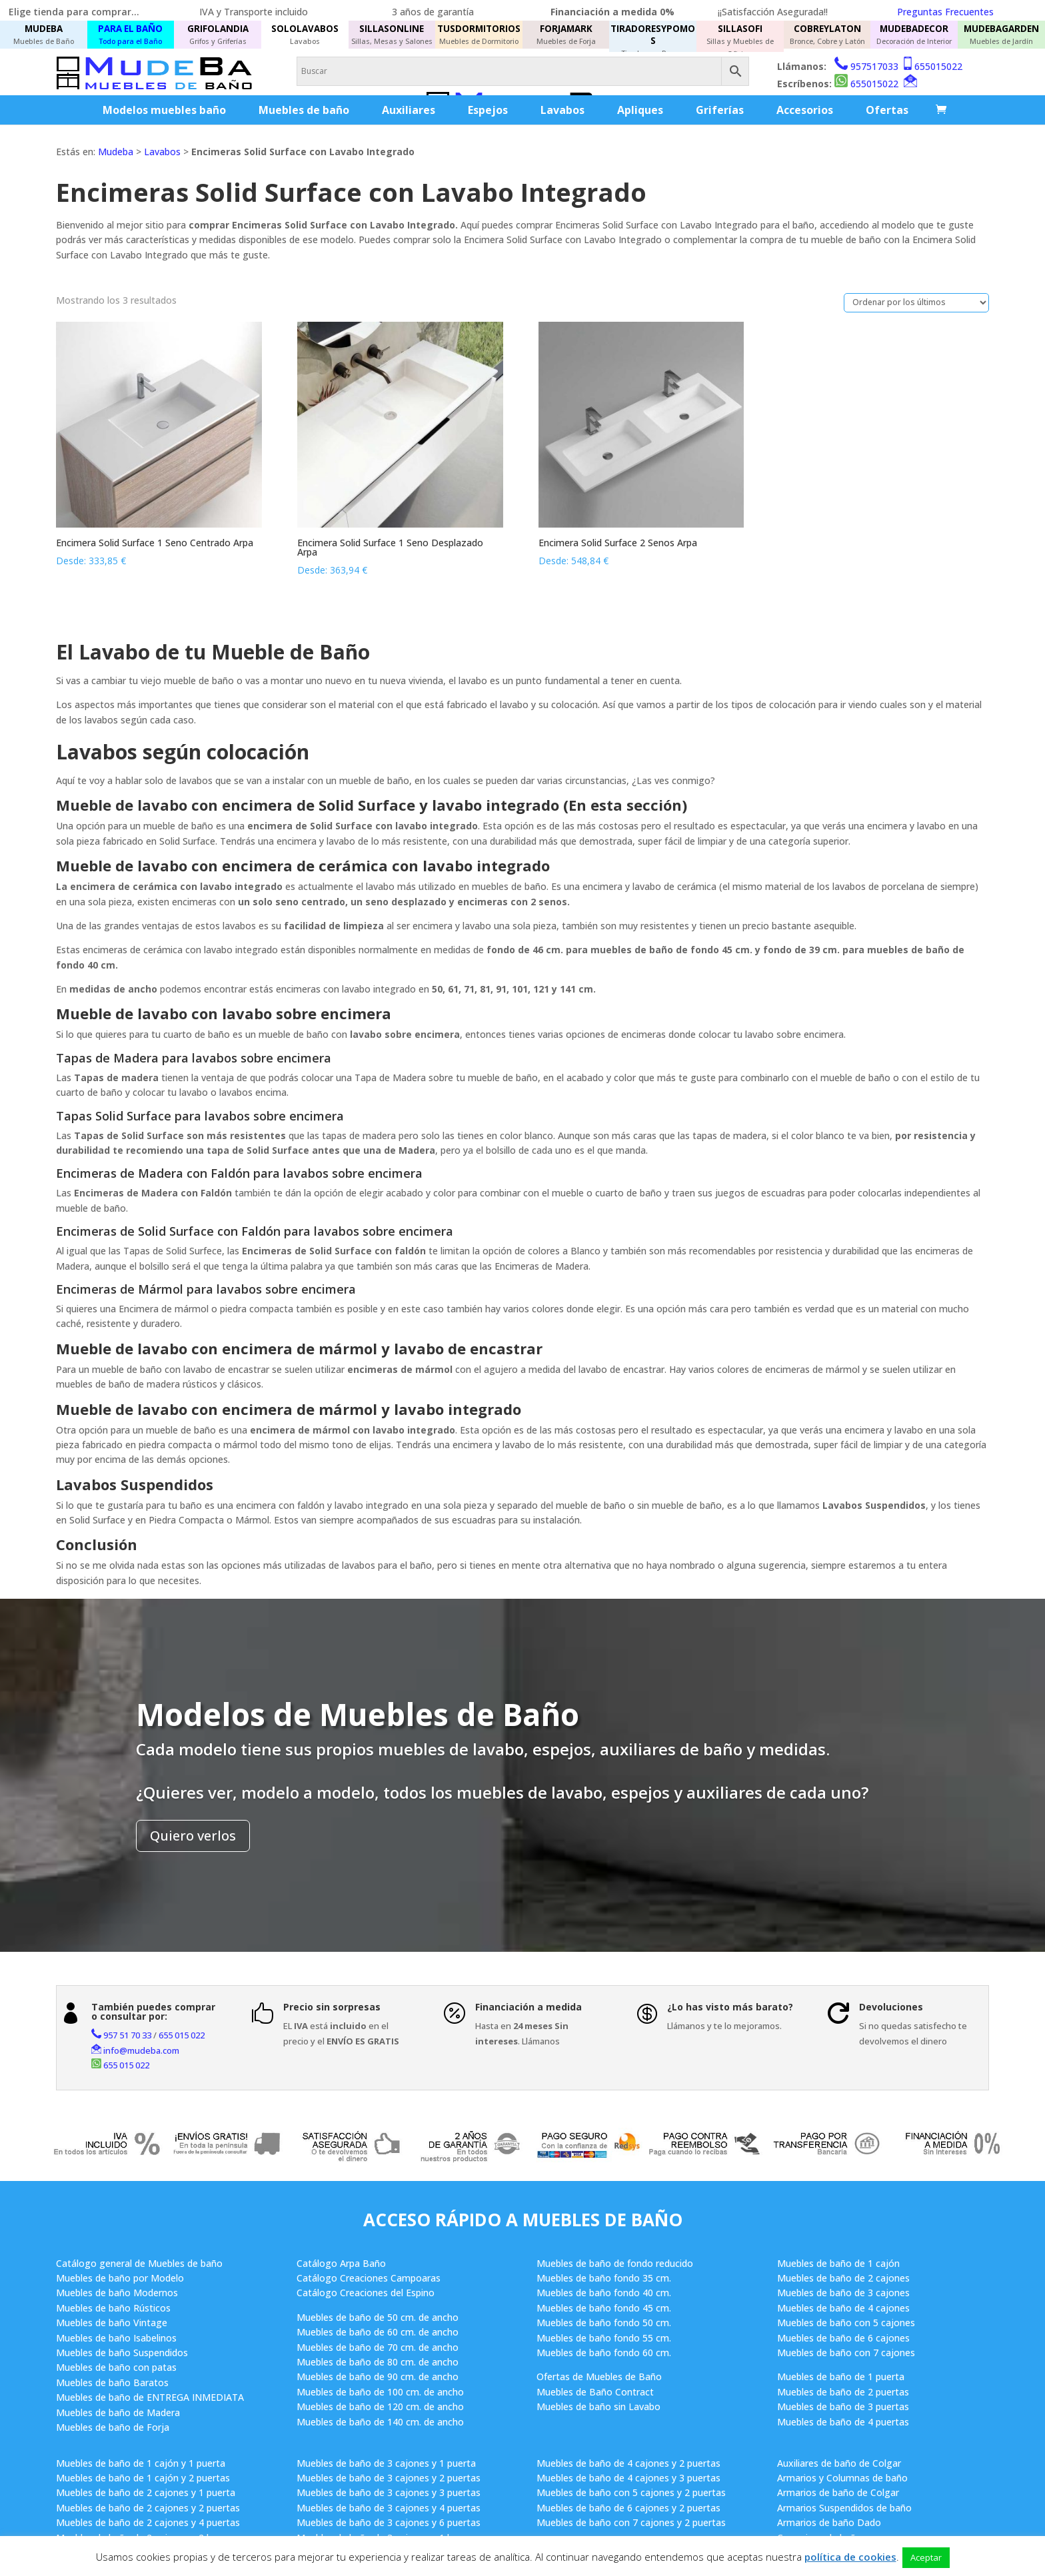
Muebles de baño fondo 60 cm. (603, 2352)
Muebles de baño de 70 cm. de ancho (378, 2347)
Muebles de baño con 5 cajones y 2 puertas (631, 2492)
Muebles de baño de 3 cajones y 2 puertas (389, 2477)
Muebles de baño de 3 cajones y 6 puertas (389, 2522)
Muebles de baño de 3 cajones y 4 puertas (389, 2507)
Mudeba (115, 151)
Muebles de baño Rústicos (113, 2308)
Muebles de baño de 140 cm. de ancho (380, 2421)
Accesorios (804, 110)
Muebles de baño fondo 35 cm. (603, 2278)
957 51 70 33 (127, 2035)
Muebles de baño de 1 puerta (840, 2376)
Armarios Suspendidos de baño (844, 2507)
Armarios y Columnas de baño (842, 2477)
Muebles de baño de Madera (118, 2412)
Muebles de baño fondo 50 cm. (603, 2322)
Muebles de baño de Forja (112, 2427)
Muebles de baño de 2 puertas (843, 2391)
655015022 (938, 66)
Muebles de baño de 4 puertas (843, 2421)
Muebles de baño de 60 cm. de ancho (378, 2332)
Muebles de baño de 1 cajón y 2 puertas (143, 2477)
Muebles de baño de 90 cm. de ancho (378, 2376)
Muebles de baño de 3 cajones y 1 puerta (386, 2463)
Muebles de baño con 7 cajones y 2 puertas (631, 2522)
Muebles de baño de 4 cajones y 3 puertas (628, 2477)
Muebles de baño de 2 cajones (843, 2278)
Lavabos (562, 110)
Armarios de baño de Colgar (838, 2492)
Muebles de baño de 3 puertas (843, 2406)
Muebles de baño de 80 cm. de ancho (378, 2362)
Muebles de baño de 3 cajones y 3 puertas (389, 2492)
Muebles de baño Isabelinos (116, 2338)
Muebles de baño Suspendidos (122, 2352)
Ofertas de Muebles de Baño (599, 2376)
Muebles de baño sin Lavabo (598, 2406)
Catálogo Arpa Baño (341, 2263)
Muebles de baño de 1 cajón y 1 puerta (140, 2463)
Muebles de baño (304, 110)
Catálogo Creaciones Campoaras (369, 2278)
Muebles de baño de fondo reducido (614, 2263)
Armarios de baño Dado (829, 2522)
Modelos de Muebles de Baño (357, 1714)
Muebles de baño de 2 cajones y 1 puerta (145, 2492)
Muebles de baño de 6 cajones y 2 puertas (628, 2507)
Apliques (640, 110)
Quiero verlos (193, 1836)
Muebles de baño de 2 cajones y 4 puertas (148, 2522)
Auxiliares (408, 110)
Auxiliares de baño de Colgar (839, 2463)
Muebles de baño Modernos (117, 2292)
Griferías (720, 110)
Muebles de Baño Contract (595, 2391)
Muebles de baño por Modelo (120, 2278)
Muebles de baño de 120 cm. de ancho (380, 2406)
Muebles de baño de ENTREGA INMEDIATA (150, 2397)
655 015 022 (182, 2035)
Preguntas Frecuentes (945, 11)
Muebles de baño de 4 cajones (843, 2308)
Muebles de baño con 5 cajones (846, 2322)
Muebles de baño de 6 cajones (843, 2338)
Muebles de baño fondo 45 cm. (603, 2308)
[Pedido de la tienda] (916, 302)
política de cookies (850, 2556)
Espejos (488, 110)
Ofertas (887, 110)
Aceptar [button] (926, 2557)
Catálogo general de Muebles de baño (139, 2263)
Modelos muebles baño (164, 110)
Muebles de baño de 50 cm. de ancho (378, 2317)
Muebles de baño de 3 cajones (843, 2292)
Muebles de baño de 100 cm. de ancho (380, 2391)
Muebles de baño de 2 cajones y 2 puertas (148, 2507)
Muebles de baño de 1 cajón (838, 2263)
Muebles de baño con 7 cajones (846, 2352)
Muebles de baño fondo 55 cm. (603, 2338)
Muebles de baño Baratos (112, 2382)
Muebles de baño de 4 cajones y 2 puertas (628, 2463)
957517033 (874, 66)
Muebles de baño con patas (116, 2367)
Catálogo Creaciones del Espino (366, 2292)
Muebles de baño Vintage (111, 2322)
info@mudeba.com (141, 2050)
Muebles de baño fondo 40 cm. (603, 2292)
